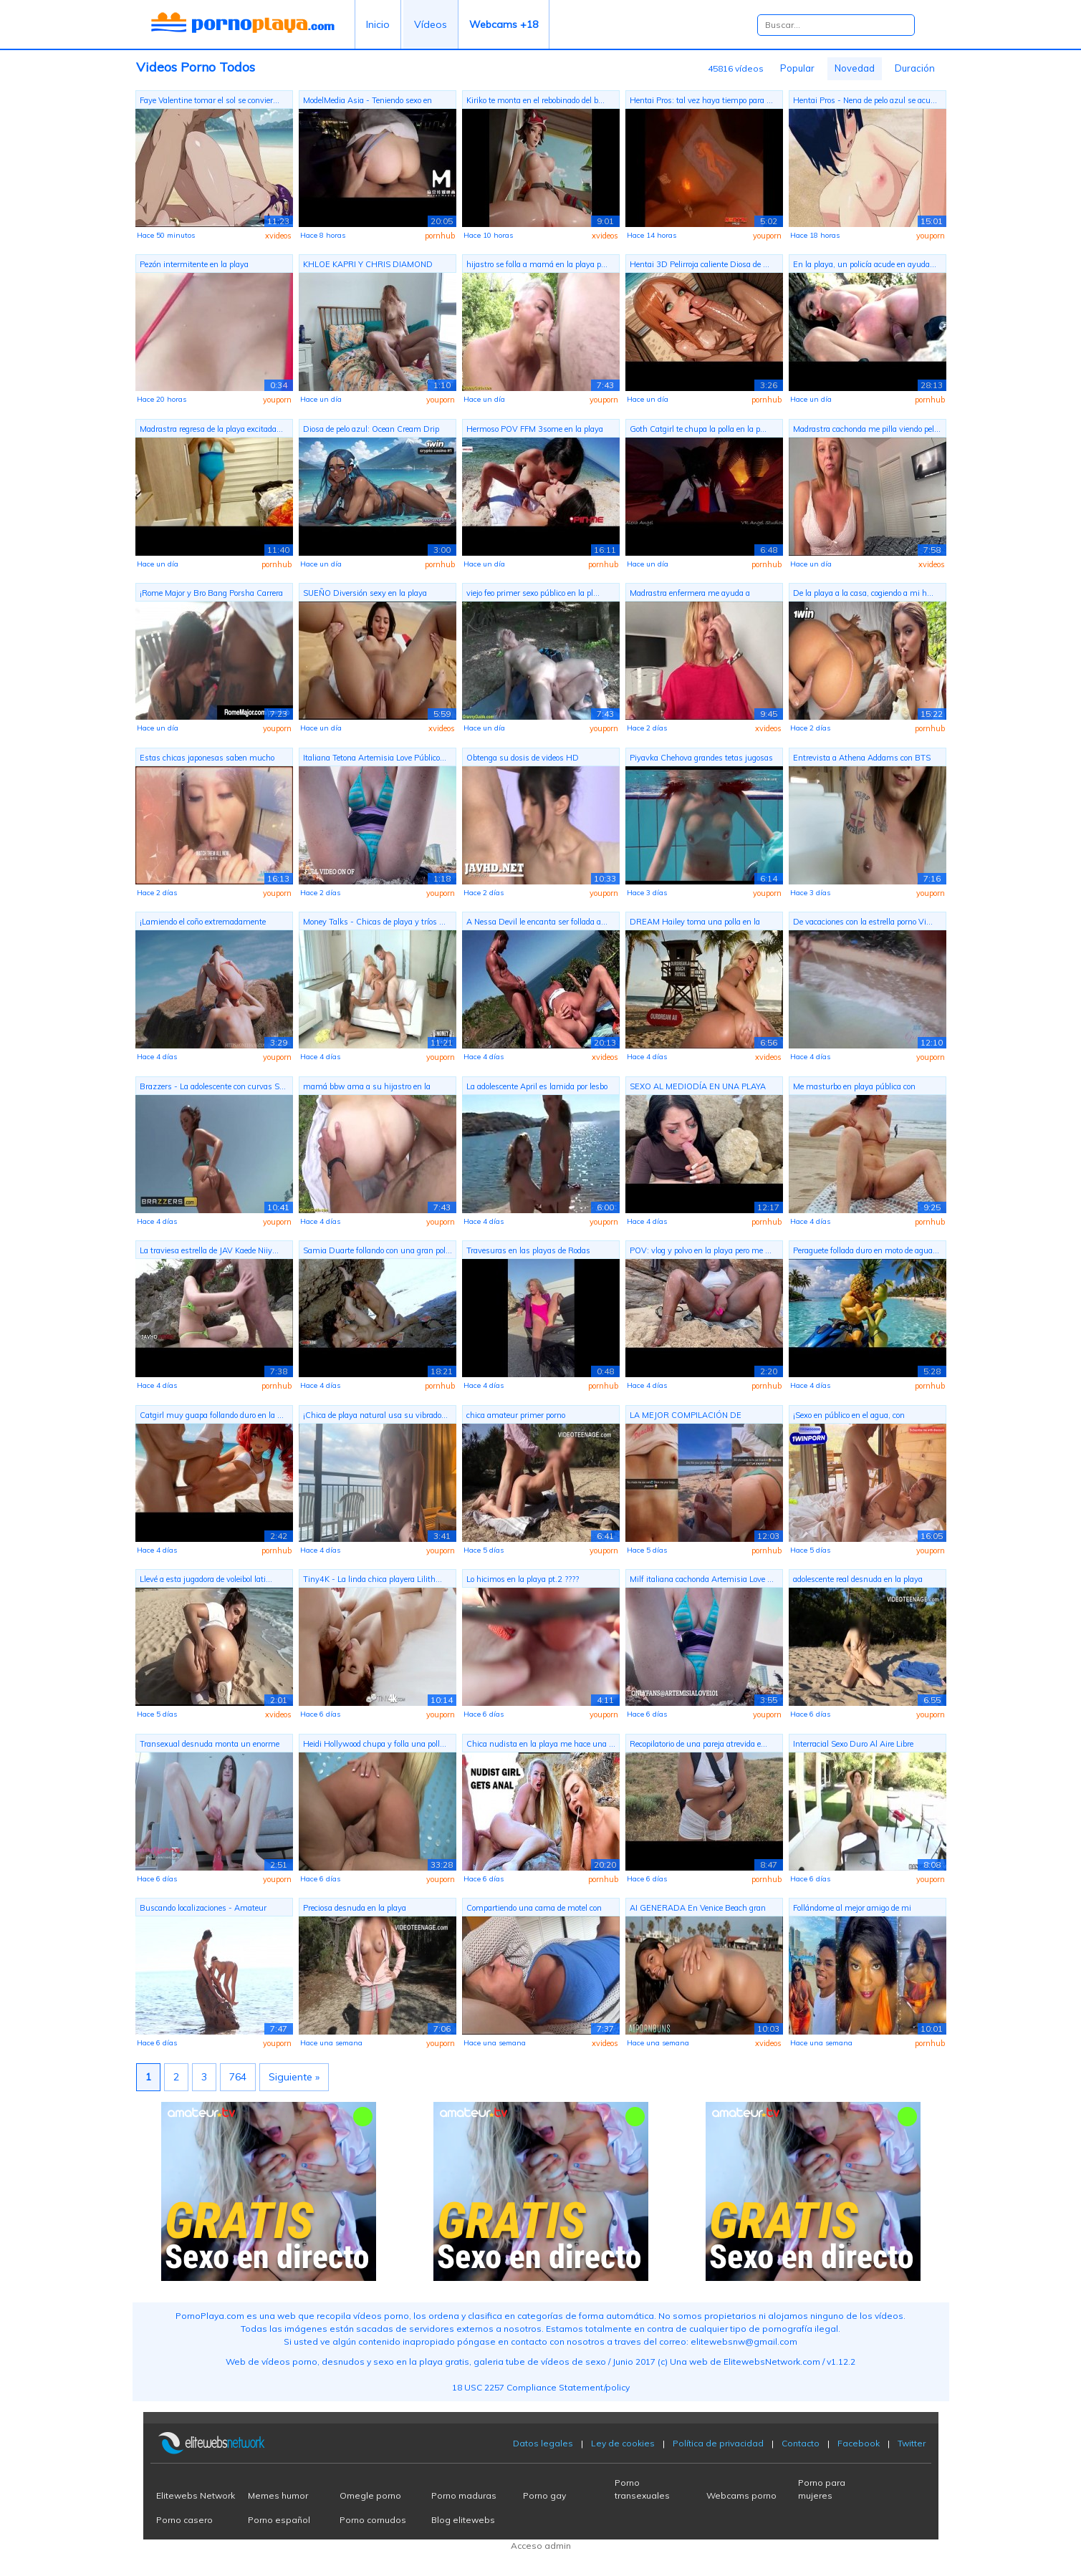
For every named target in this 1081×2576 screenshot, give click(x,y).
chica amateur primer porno (515, 1415)
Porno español (279, 2519)
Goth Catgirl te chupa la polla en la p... (698, 429)
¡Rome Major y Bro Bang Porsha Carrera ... (211, 595)
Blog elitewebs (463, 2519)
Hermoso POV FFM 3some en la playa (534, 429)
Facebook (858, 2443)
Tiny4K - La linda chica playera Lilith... (372, 1579)
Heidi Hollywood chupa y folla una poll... (374, 1744)
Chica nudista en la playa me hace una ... (540, 1744)
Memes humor (278, 2495)
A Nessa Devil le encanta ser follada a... (536, 922)
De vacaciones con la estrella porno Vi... (863, 922)
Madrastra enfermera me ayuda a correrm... (690, 595)
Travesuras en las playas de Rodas (528, 1250)
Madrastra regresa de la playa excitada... (211, 429)
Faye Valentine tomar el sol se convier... (209, 100)
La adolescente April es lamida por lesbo (536, 1086)
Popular (797, 68)
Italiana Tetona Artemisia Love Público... (374, 758)
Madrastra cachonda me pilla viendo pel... (867, 429)
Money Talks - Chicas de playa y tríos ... (374, 922)
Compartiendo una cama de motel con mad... (534, 1909)
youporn (767, 236)
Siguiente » (294, 2076)
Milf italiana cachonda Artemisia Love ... (702, 1579)
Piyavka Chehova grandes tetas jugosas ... (701, 759)
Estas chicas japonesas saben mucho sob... (207, 759)
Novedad (855, 68)
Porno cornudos (373, 2519)
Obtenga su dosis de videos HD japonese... (522, 759)
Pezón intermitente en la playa (194, 264)
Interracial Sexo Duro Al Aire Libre (853, 1744)
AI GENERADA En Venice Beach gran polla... (698, 1909)
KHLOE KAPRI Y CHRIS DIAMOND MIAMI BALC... (368, 266)
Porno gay (544, 2495)
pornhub (440, 236)
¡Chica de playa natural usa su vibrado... (375, 1415)
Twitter (912, 2443)
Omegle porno (370, 2495)
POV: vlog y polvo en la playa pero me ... (701, 1250)
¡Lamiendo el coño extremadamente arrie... (203, 923)
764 (237, 2076)
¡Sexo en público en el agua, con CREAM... (849, 1417)
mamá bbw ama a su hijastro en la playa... (367, 1088)
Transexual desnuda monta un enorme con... (209, 1745)
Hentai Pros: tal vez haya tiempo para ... (701, 100)
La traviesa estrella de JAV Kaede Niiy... (209, 1250)
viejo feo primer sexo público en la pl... (533, 593)
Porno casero (184, 2519)
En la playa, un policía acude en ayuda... (864, 264)
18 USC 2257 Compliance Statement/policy (541, 2387)
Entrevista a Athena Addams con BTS (862, 758)
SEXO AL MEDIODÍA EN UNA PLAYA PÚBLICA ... (698, 1088)
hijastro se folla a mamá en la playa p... (536, 264)
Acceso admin (541, 2545)
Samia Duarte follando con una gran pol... (377, 1250)
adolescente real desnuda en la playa (858, 1579)
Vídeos (430, 24)
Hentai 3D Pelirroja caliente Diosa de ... (699, 264)
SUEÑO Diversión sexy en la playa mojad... (365, 595)
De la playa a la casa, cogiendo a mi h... (863, 593)
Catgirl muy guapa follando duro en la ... (212, 1415)
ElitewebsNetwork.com (772, 2361)
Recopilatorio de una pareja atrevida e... (698, 1744)
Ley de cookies (623, 2443)
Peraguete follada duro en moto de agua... (866, 1250)
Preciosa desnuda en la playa (354, 1908)
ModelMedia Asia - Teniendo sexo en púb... (367, 102)
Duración (915, 68)
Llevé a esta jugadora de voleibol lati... (206, 1579)
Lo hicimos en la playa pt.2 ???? (522, 1579)
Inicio (378, 24)
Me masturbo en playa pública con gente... (854, 1088)
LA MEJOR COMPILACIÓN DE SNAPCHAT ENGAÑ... (685, 1417)
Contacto (801, 2443)
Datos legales (543, 2443)
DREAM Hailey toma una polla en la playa (695, 923)
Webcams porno (741, 2495)
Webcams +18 (503, 24)
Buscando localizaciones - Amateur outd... (203, 1909)
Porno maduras (463, 2495)
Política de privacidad (718, 2443)
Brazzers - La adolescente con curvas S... (213, 1086)
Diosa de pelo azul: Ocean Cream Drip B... (371, 431)
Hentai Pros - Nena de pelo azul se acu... (865, 100)
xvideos (278, 236)
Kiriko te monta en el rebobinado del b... (535, 100)
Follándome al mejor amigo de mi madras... (852, 1909)
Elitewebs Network (195, 2495)
